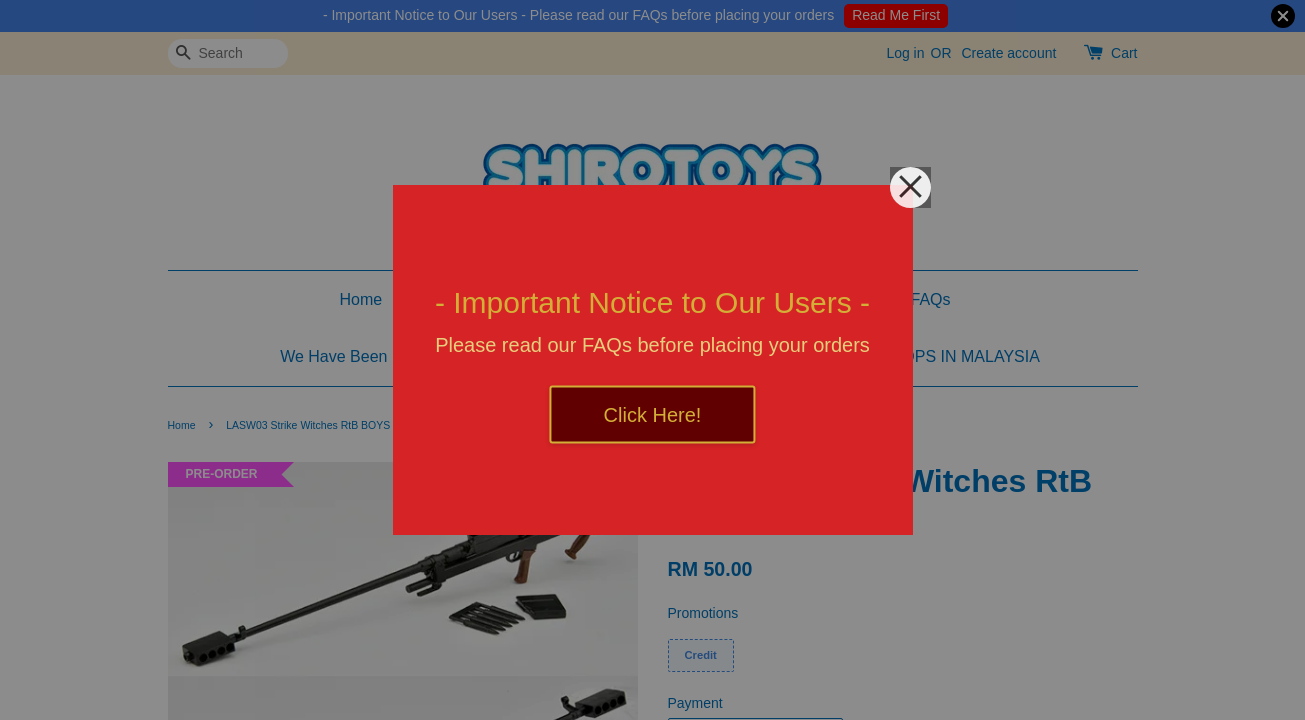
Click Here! (653, 415)
